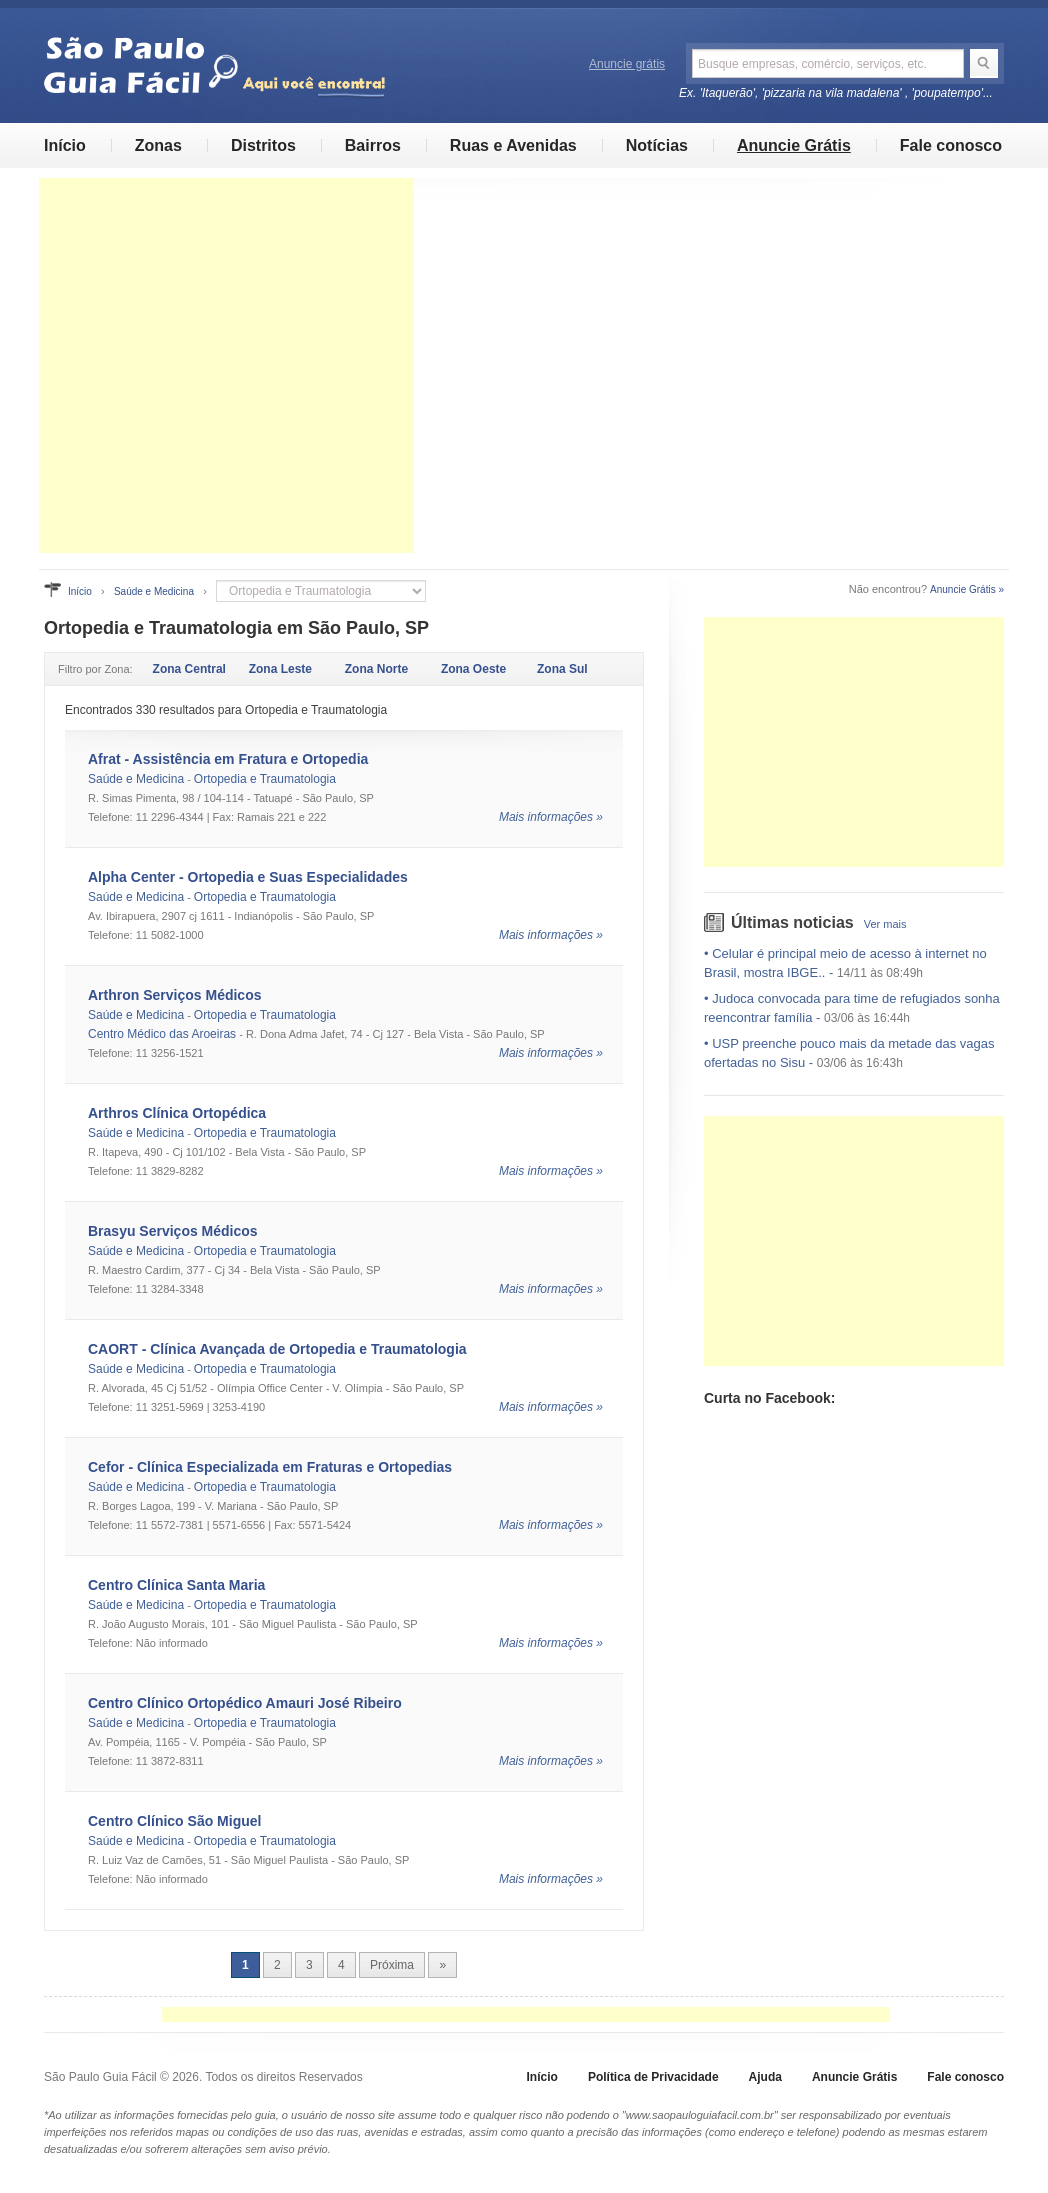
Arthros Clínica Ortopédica (177, 1113)
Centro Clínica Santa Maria (176, 1585)
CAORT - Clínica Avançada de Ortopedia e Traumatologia (277, 1349)
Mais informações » (551, 817)
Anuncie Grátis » (967, 589)
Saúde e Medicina (154, 591)
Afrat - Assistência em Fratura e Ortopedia (228, 759)
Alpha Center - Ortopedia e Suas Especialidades (248, 877)
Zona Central (189, 669)
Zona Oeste (473, 669)
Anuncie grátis (627, 64)
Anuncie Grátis (794, 145)
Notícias (657, 145)
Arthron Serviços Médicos (175, 995)
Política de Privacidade (653, 2077)
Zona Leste (280, 669)
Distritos (263, 145)
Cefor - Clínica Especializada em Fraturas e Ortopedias (270, 1467)
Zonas (158, 145)
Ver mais (885, 924)
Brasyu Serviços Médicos (173, 1231)
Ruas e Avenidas (513, 145)
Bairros (373, 145)
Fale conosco (951, 145)
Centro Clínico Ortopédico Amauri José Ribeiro (245, 1703)
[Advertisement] (226, 365)
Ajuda (765, 2077)
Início (65, 145)
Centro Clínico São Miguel (174, 1821)
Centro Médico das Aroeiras (162, 1034)
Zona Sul (562, 669)
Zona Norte (376, 669)
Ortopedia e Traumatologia (265, 779)
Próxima (392, 1965)
